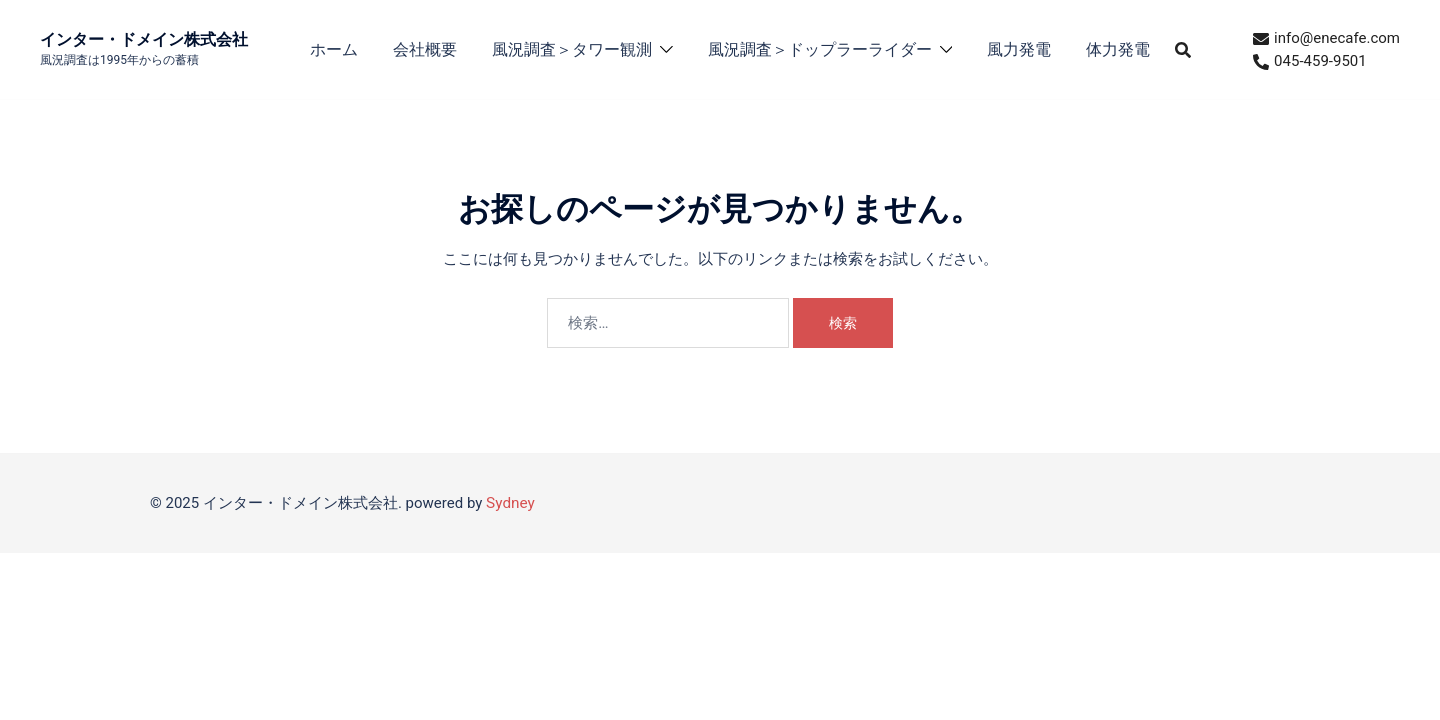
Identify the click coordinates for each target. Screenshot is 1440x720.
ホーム (334, 49)
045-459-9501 (1310, 61)
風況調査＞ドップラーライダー (820, 49)
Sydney (510, 503)
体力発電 (1118, 49)
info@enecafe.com (1326, 38)
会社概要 (425, 49)
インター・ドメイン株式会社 (144, 39)
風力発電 (1019, 49)
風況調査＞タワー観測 (572, 49)
